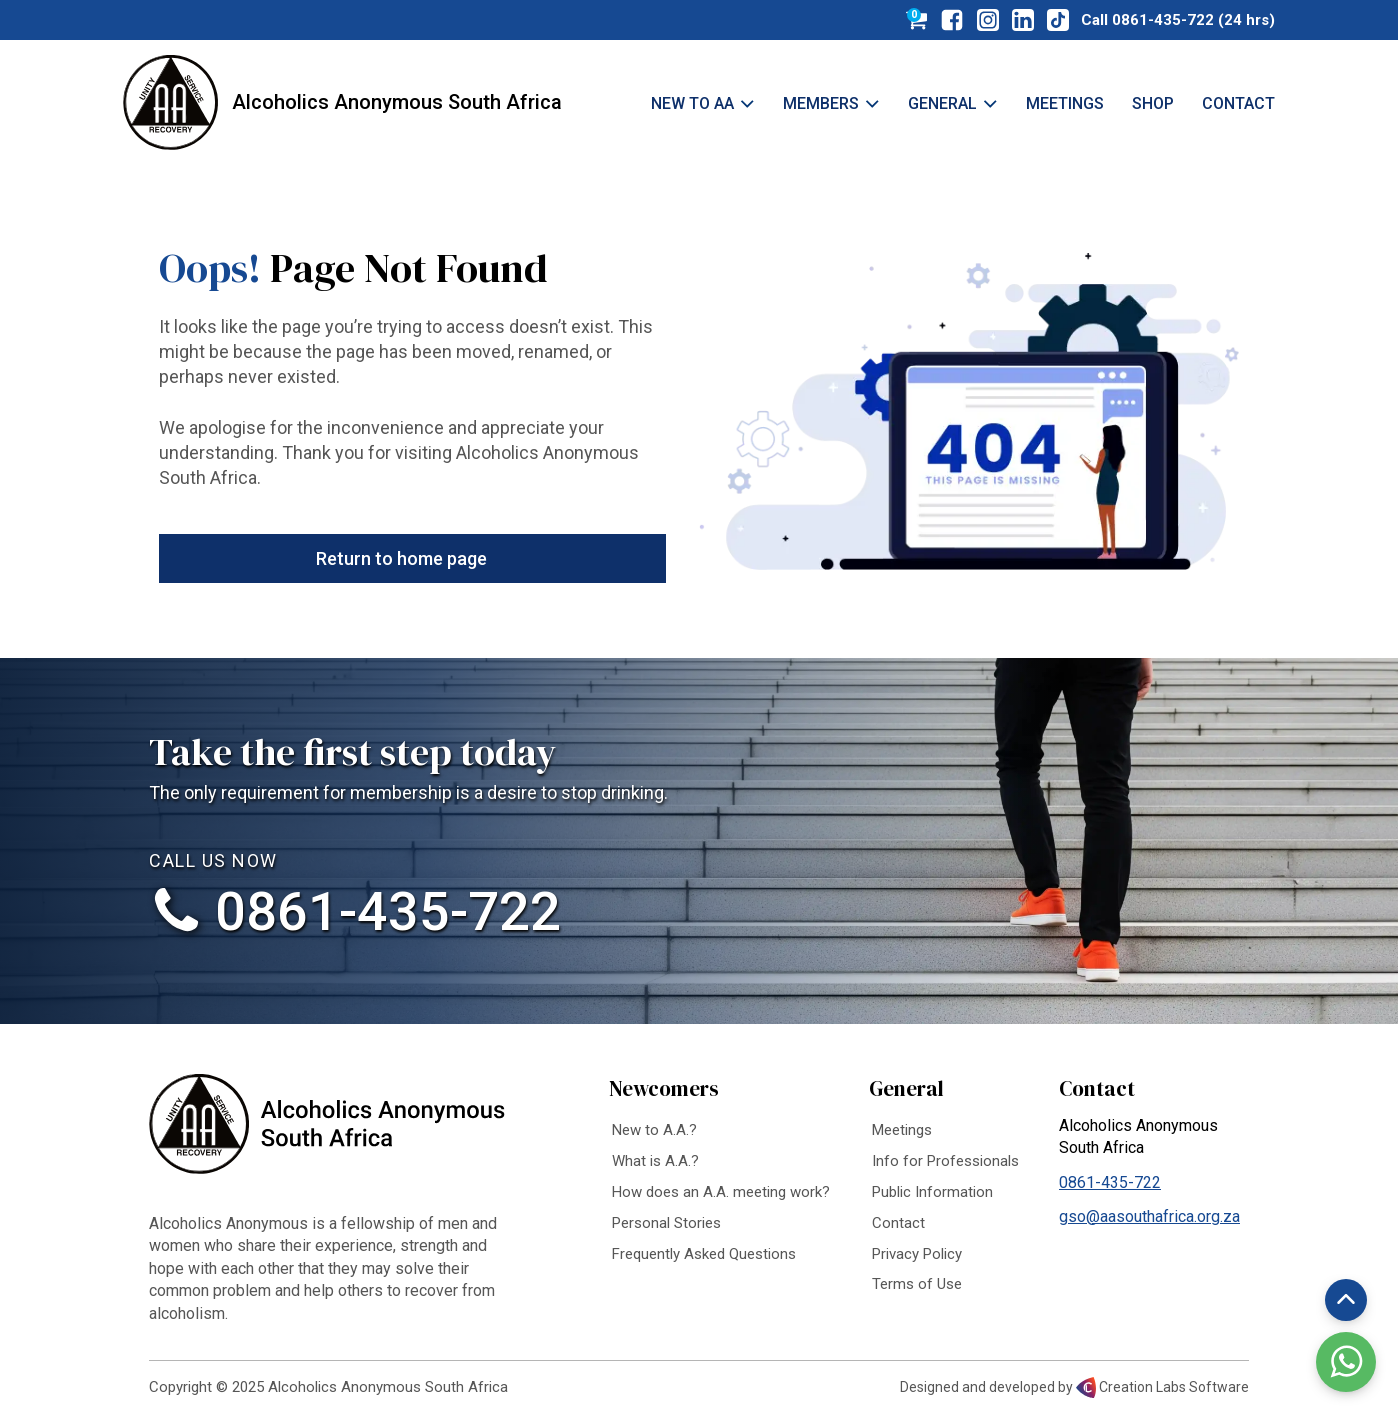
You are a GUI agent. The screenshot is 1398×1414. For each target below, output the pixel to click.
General (953, 103)
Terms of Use (917, 1284)
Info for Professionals (945, 1161)
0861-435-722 (388, 911)
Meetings (1065, 103)
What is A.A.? (655, 1161)
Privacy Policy (917, 1254)
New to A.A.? (654, 1130)
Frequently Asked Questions (704, 1254)
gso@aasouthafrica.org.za (1149, 1216)
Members (831, 103)
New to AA (703, 103)
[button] (412, 558)
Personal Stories (666, 1223)
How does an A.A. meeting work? (721, 1192)
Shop (1153, 103)
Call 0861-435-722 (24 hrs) (1178, 20)
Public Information (932, 1192)
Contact (1238, 103)
